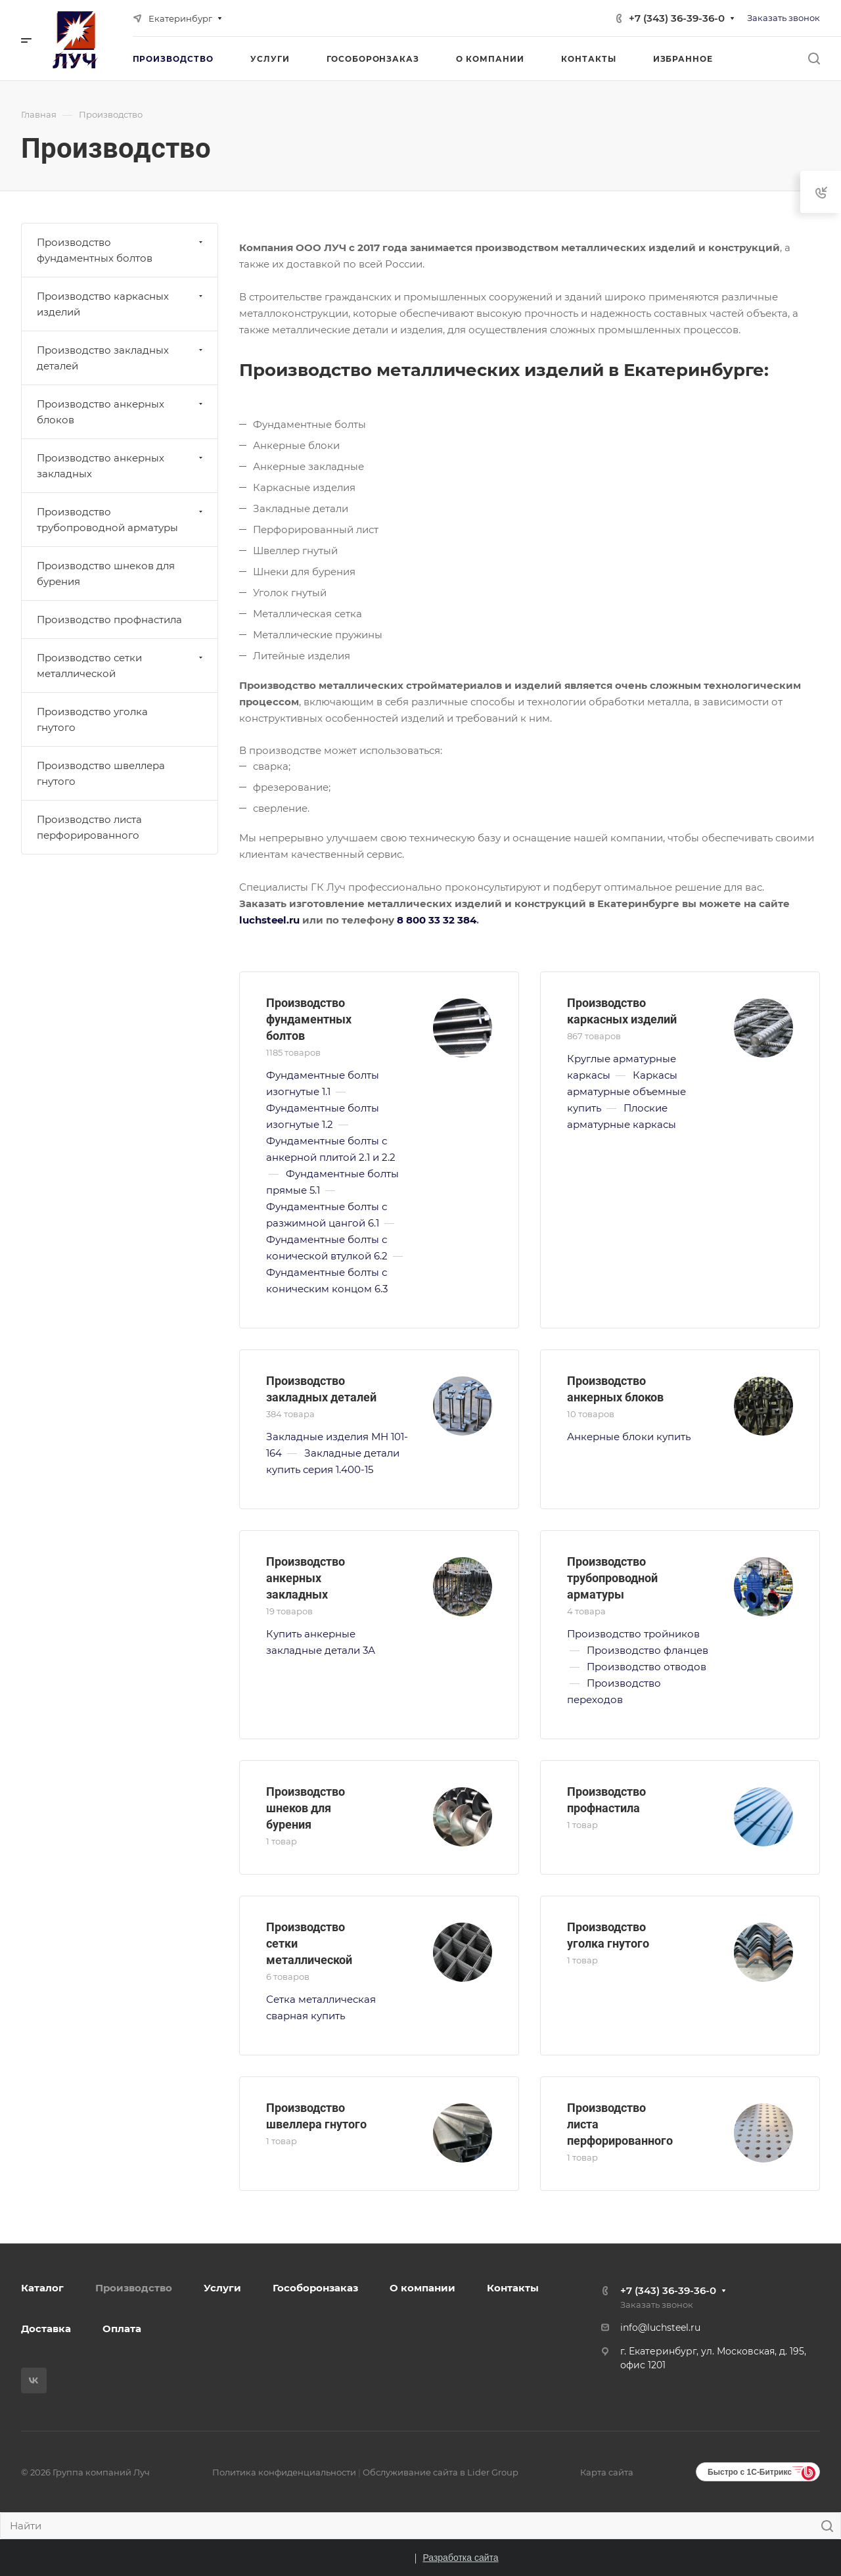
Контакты (513, 2288)
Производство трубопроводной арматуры (612, 1578)
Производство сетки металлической (121, 665)
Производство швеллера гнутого (101, 773)
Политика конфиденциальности (284, 2472)
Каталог (42, 2288)
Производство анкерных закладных (305, 1578)
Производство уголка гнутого (92, 719)
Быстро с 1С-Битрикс (750, 2472)
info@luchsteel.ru (660, 2327)
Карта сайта (606, 2472)
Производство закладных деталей (121, 358)
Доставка (46, 2328)
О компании (422, 2288)
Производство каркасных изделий (121, 304)
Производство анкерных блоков (121, 412)
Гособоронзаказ (315, 2288)
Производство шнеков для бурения (305, 1808)
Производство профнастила (109, 619)
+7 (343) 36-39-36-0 (677, 18)
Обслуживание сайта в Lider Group (440, 2472)
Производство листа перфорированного (89, 827)
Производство (133, 2288)
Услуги (222, 2288)
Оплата (121, 2328)
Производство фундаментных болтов (309, 1019)
